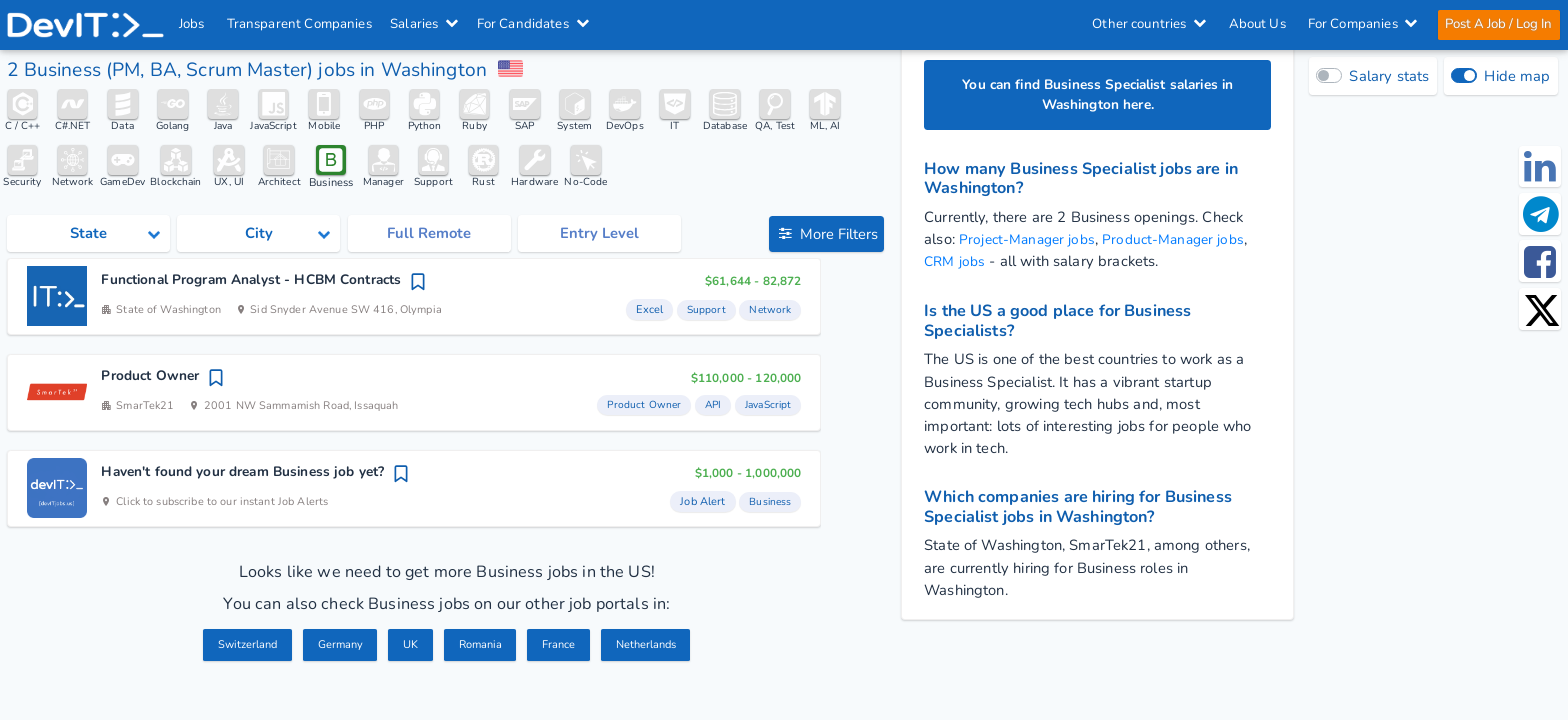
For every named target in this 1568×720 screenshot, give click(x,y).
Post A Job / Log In (1497, 24)
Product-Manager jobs (1185, 242)
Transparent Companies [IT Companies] (299, 24)
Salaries (425, 24)
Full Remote (429, 236)
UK (408, 646)
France (562, 646)
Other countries (1148, 24)
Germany (336, 646)
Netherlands (654, 646)
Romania (480, 646)
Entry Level (599, 236)
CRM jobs (956, 264)
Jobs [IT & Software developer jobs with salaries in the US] (193, 24)
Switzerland (239, 646)
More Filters (828, 236)
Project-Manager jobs (1031, 242)
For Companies (1362, 24)
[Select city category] (258, 235)
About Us (1256, 24)
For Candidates (533, 24)
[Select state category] (88, 235)
